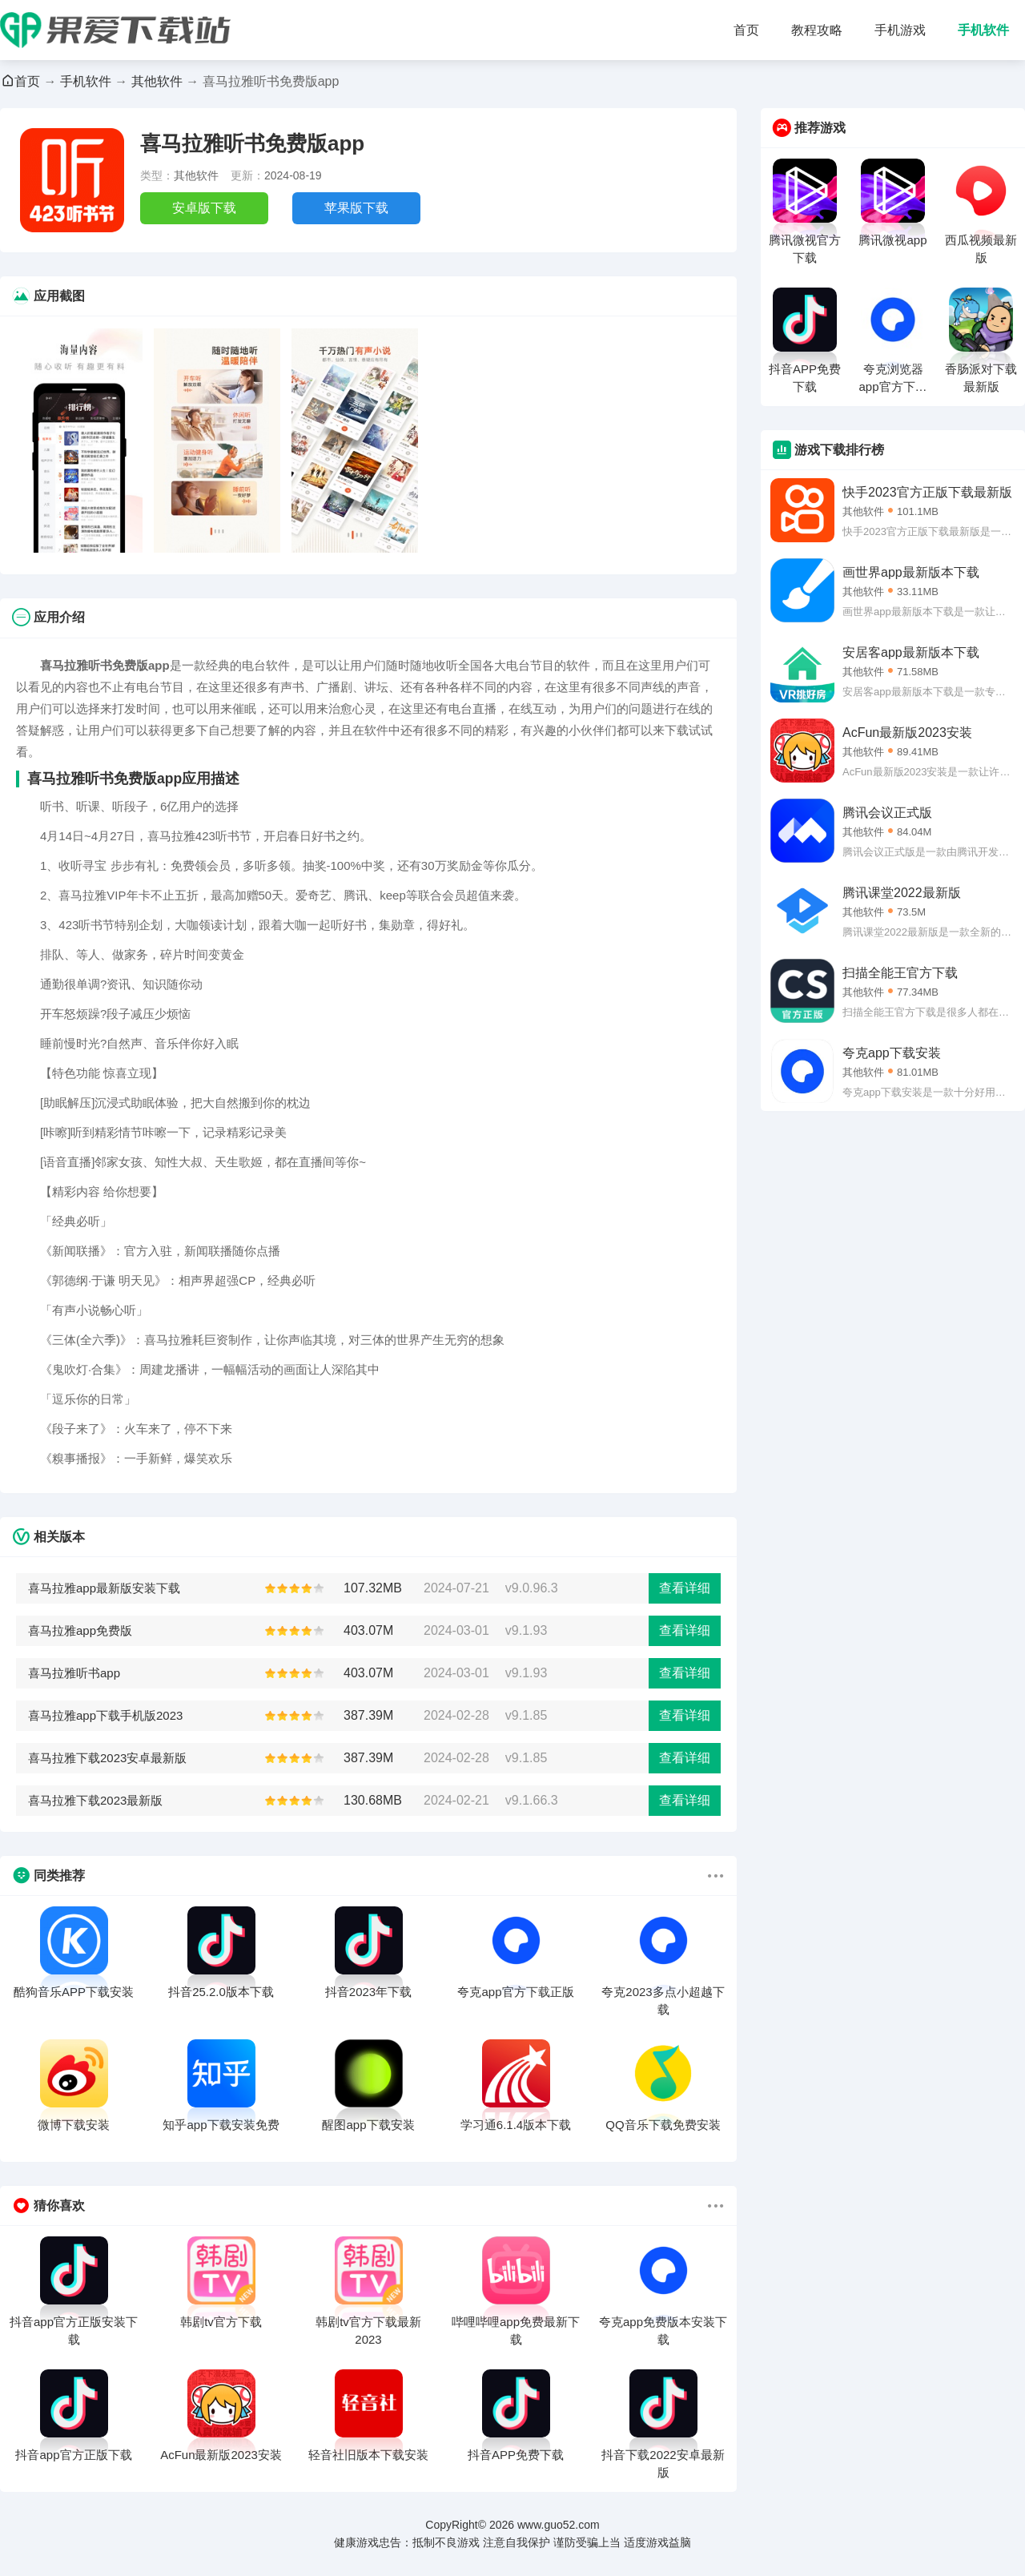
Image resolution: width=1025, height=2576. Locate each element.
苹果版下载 (356, 208)
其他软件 (157, 81)
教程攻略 (816, 30)
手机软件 (983, 30)
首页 (746, 30)
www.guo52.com (558, 2524)
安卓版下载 (204, 208)
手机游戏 (900, 30)
